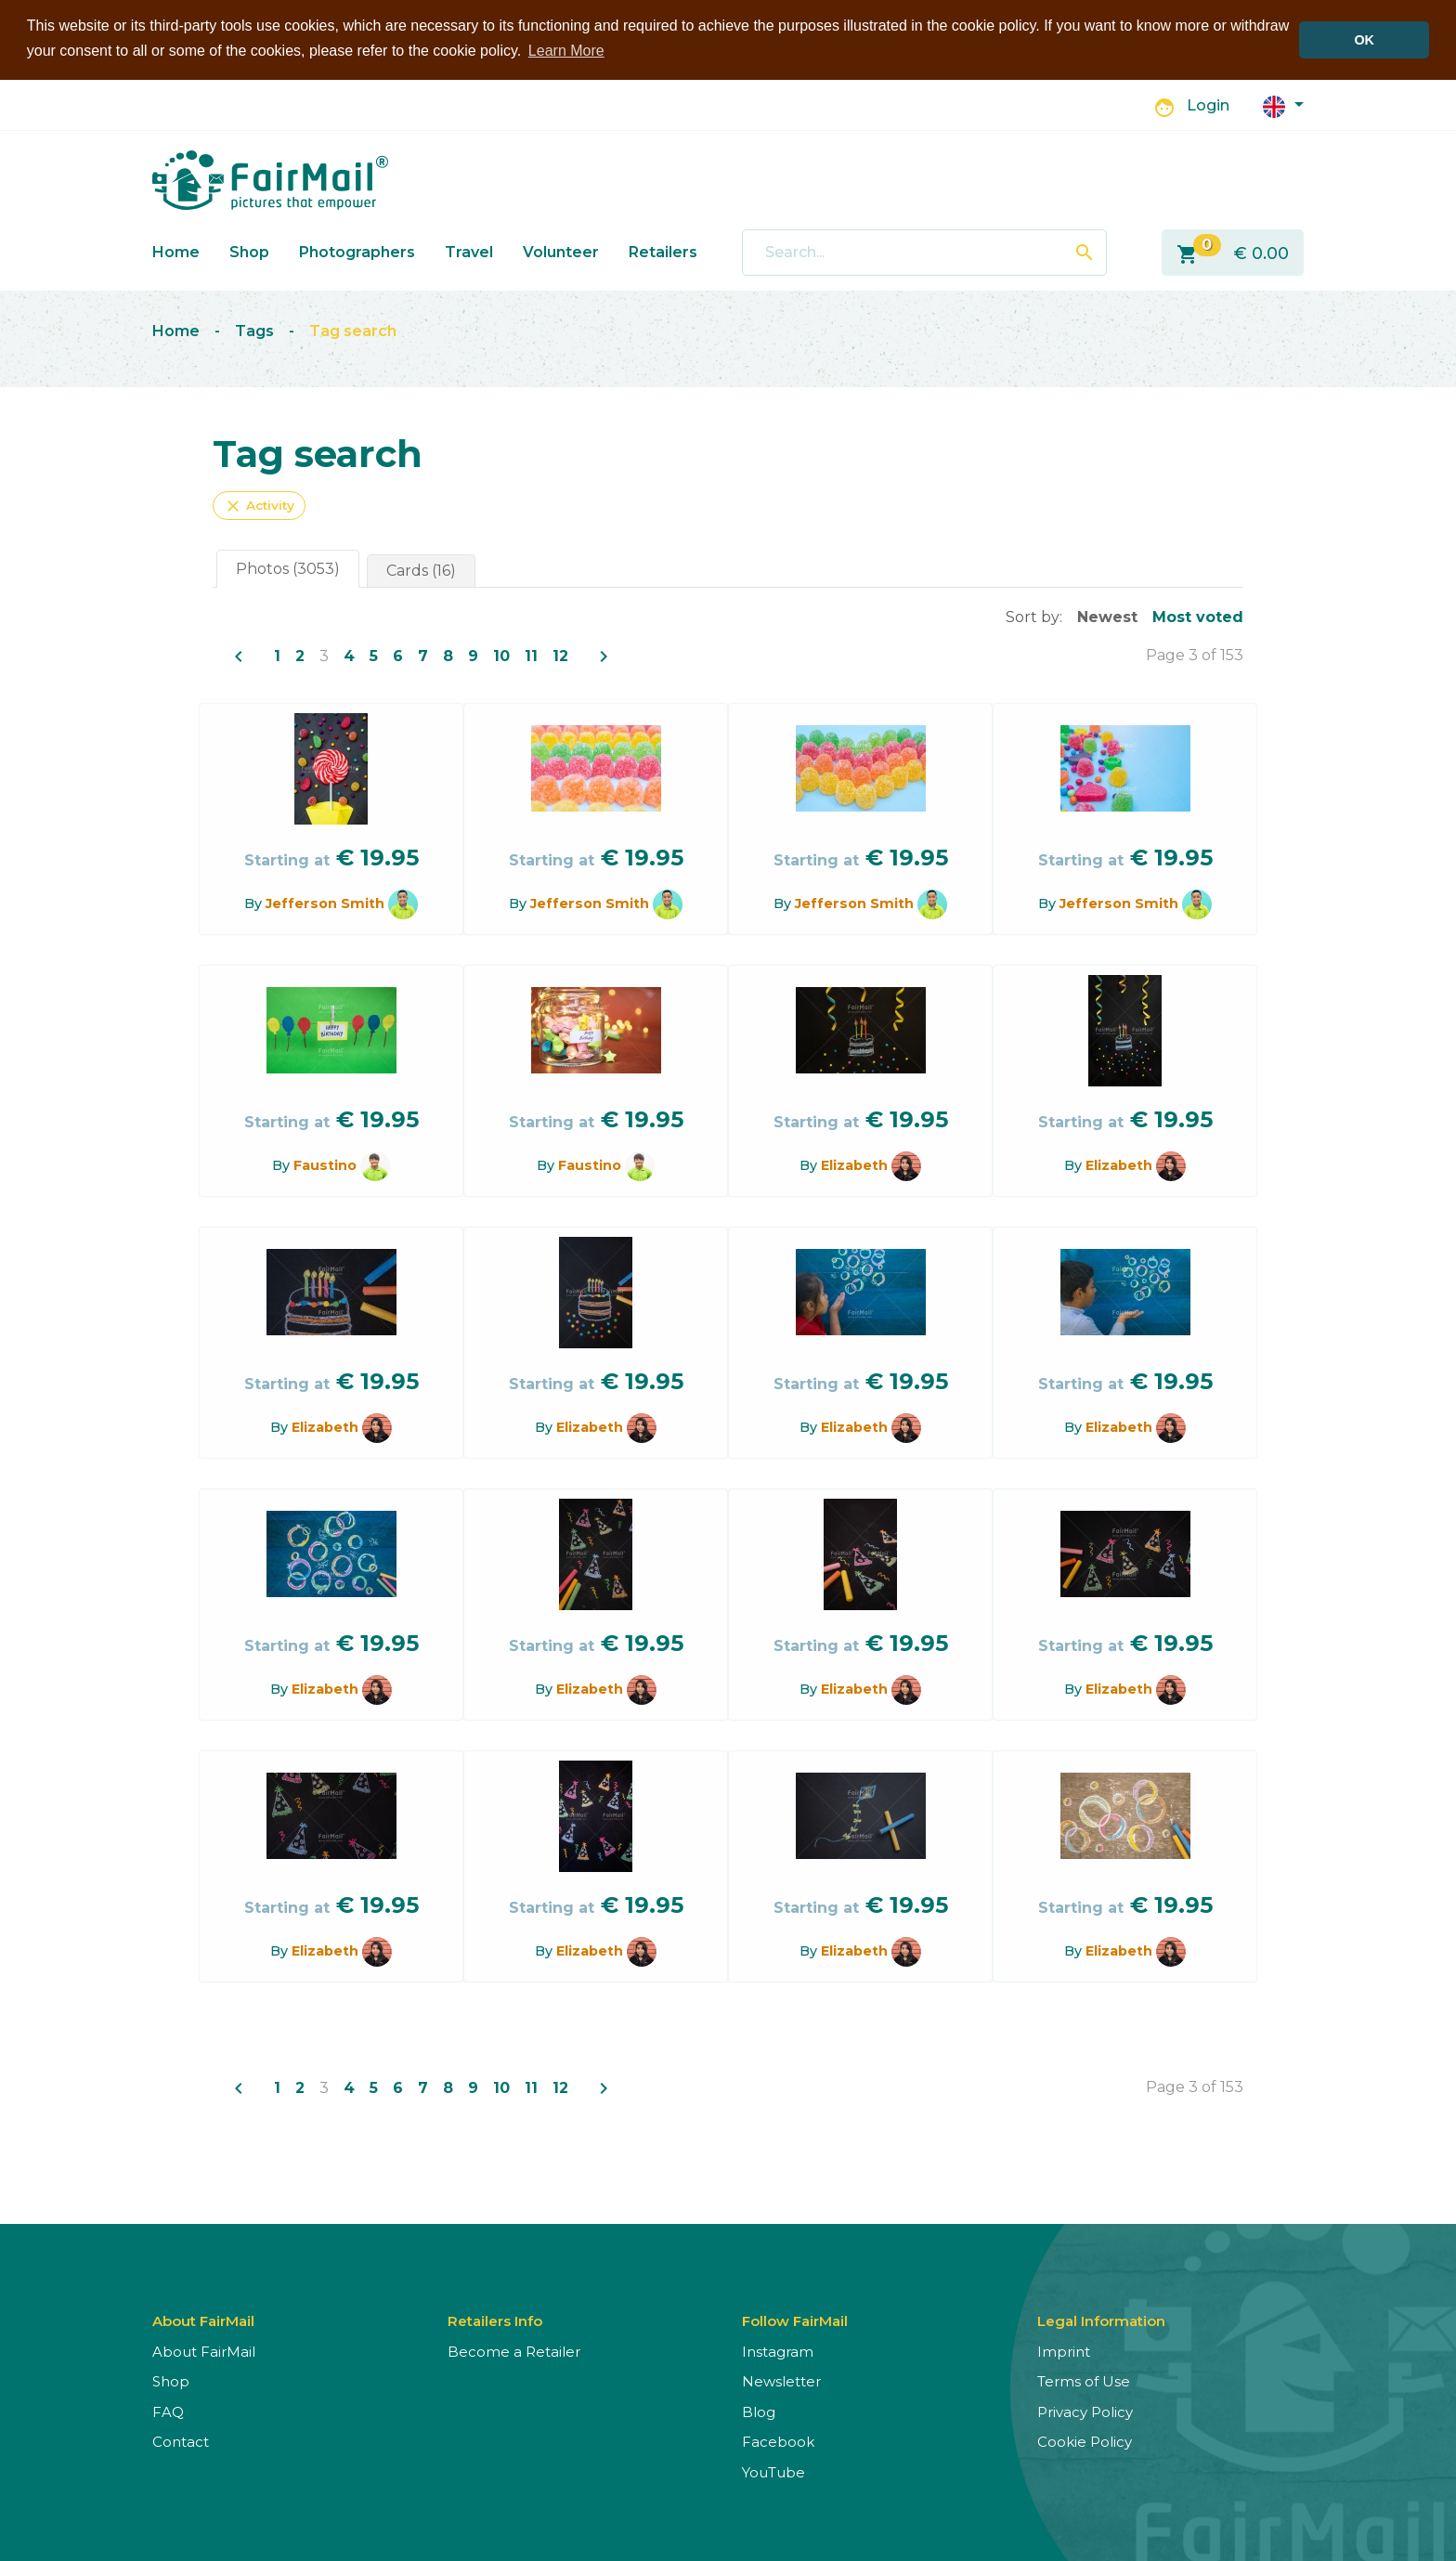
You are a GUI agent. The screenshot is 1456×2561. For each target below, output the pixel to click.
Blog (758, 2411)
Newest (1107, 616)
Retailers (663, 251)
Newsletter (781, 2380)
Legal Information (1101, 2320)
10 (501, 655)
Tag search (352, 330)
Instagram (777, 2351)
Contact (180, 2441)
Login (1208, 104)
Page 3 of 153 (1194, 654)
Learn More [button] (566, 50)
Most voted (1197, 616)
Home (176, 251)
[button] (1283, 104)
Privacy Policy (1085, 2411)
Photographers (357, 251)
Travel (469, 251)
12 (560, 655)
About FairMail (203, 2351)
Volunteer (561, 251)
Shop (249, 251)
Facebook (778, 2441)
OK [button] (1364, 39)
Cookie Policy (1084, 2441)
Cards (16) (421, 569)
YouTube (773, 2471)
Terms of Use (1083, 2380)
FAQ (168, 2411)
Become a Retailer (514, 2351)
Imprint (1063, 2351)
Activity (259, 505)
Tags (254, 330)
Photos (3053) (288, 568)
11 (531, 655)
